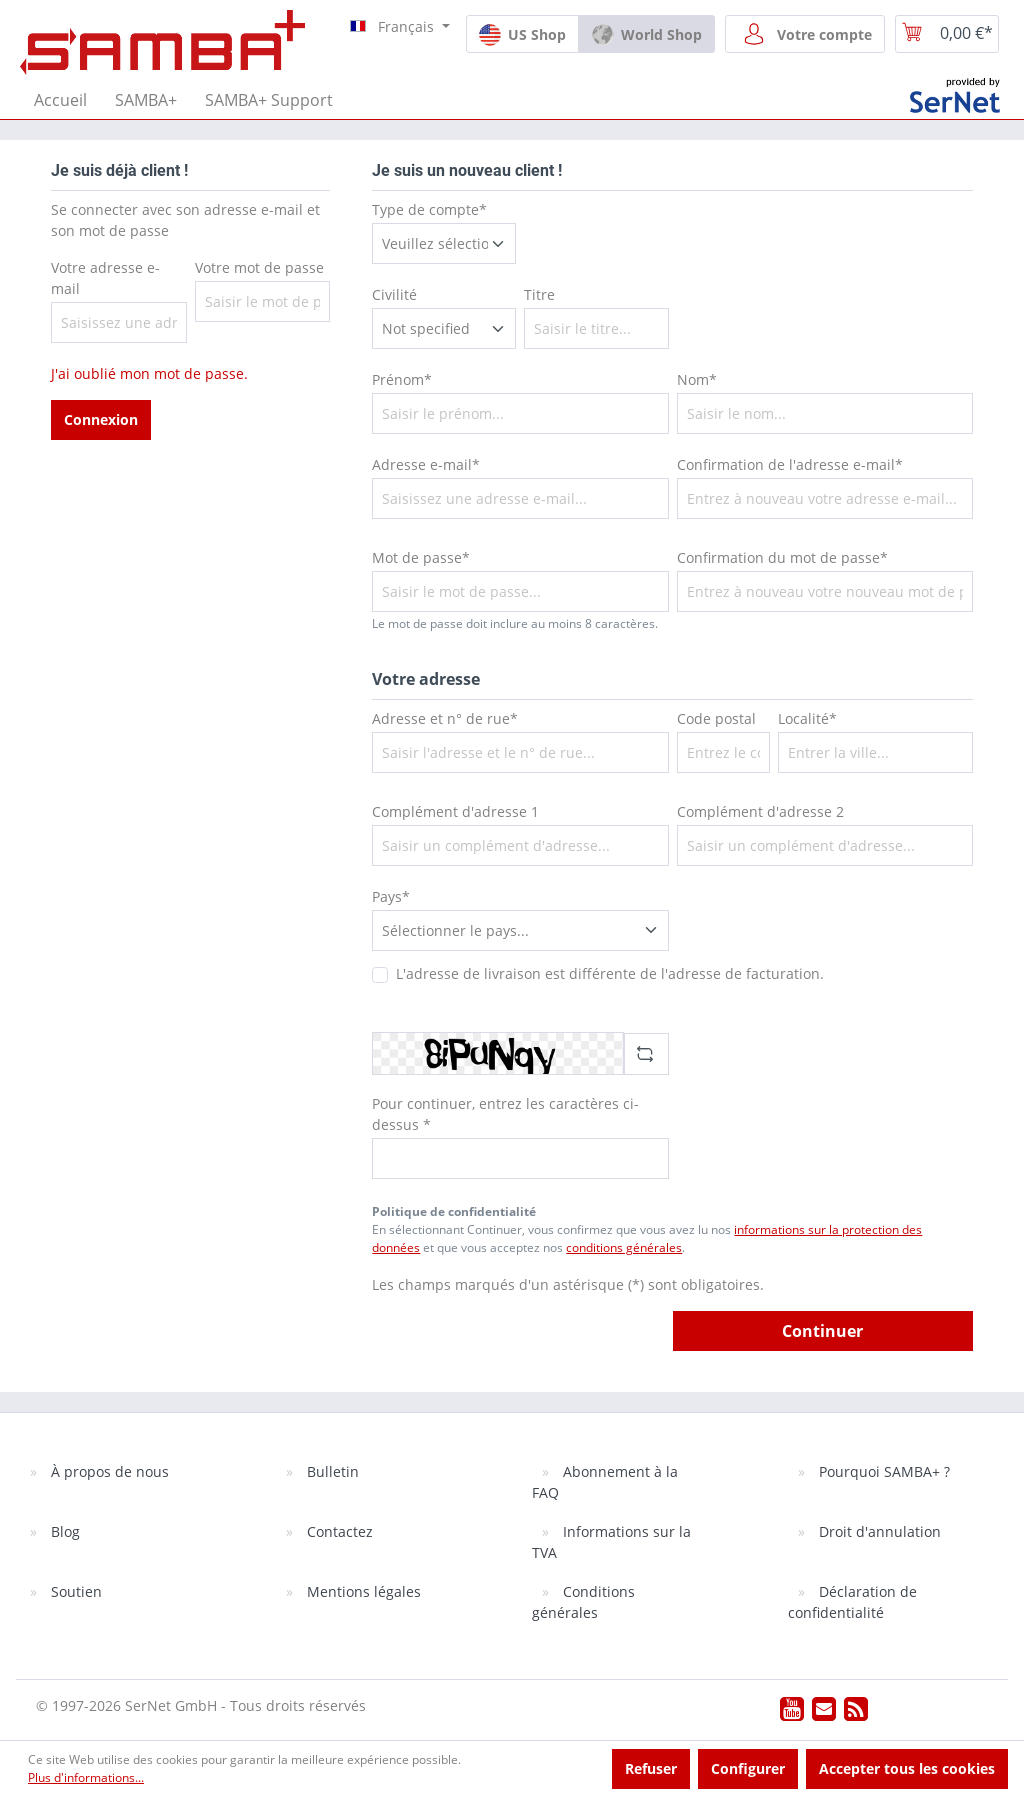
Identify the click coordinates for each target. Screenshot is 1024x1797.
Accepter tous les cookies (907, 1768)
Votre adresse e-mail (105, 278)
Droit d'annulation (878, 1531)
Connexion (101, 419)
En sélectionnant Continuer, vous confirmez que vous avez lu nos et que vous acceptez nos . (647, 1238)
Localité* (807, 718)
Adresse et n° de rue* (445, 718)
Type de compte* (429, 209)
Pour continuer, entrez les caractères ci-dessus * (505, 1114)
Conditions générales (583, 1602)
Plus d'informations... (86, 1777)
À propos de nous (108, 1471)
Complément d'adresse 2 (760, 811)
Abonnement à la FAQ (605, 1482)
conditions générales (624, 1247)
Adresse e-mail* (426, 464)
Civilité (394, 294)
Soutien (74, 1591)
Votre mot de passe (259, 267)
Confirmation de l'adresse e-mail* (790, 464)
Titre (539, 294)
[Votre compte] (805, 34)
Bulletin (331, 1471)
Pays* (391, 896)
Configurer (748, 1768)
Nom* (697, 379)
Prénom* (402, 379)
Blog (63, 1531)
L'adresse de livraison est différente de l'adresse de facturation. (610, 973)
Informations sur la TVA (611, 1542)
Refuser (651, 1768)
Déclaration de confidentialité (852, 1602)
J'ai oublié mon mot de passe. (149, 373)
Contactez (338, 1531)
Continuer (822, 1331)
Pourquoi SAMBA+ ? (882, 1471)
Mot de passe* (421, 557)
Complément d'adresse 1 (455, 811)
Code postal (716, 718)
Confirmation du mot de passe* (782, 557)
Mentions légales (362, 1591)
